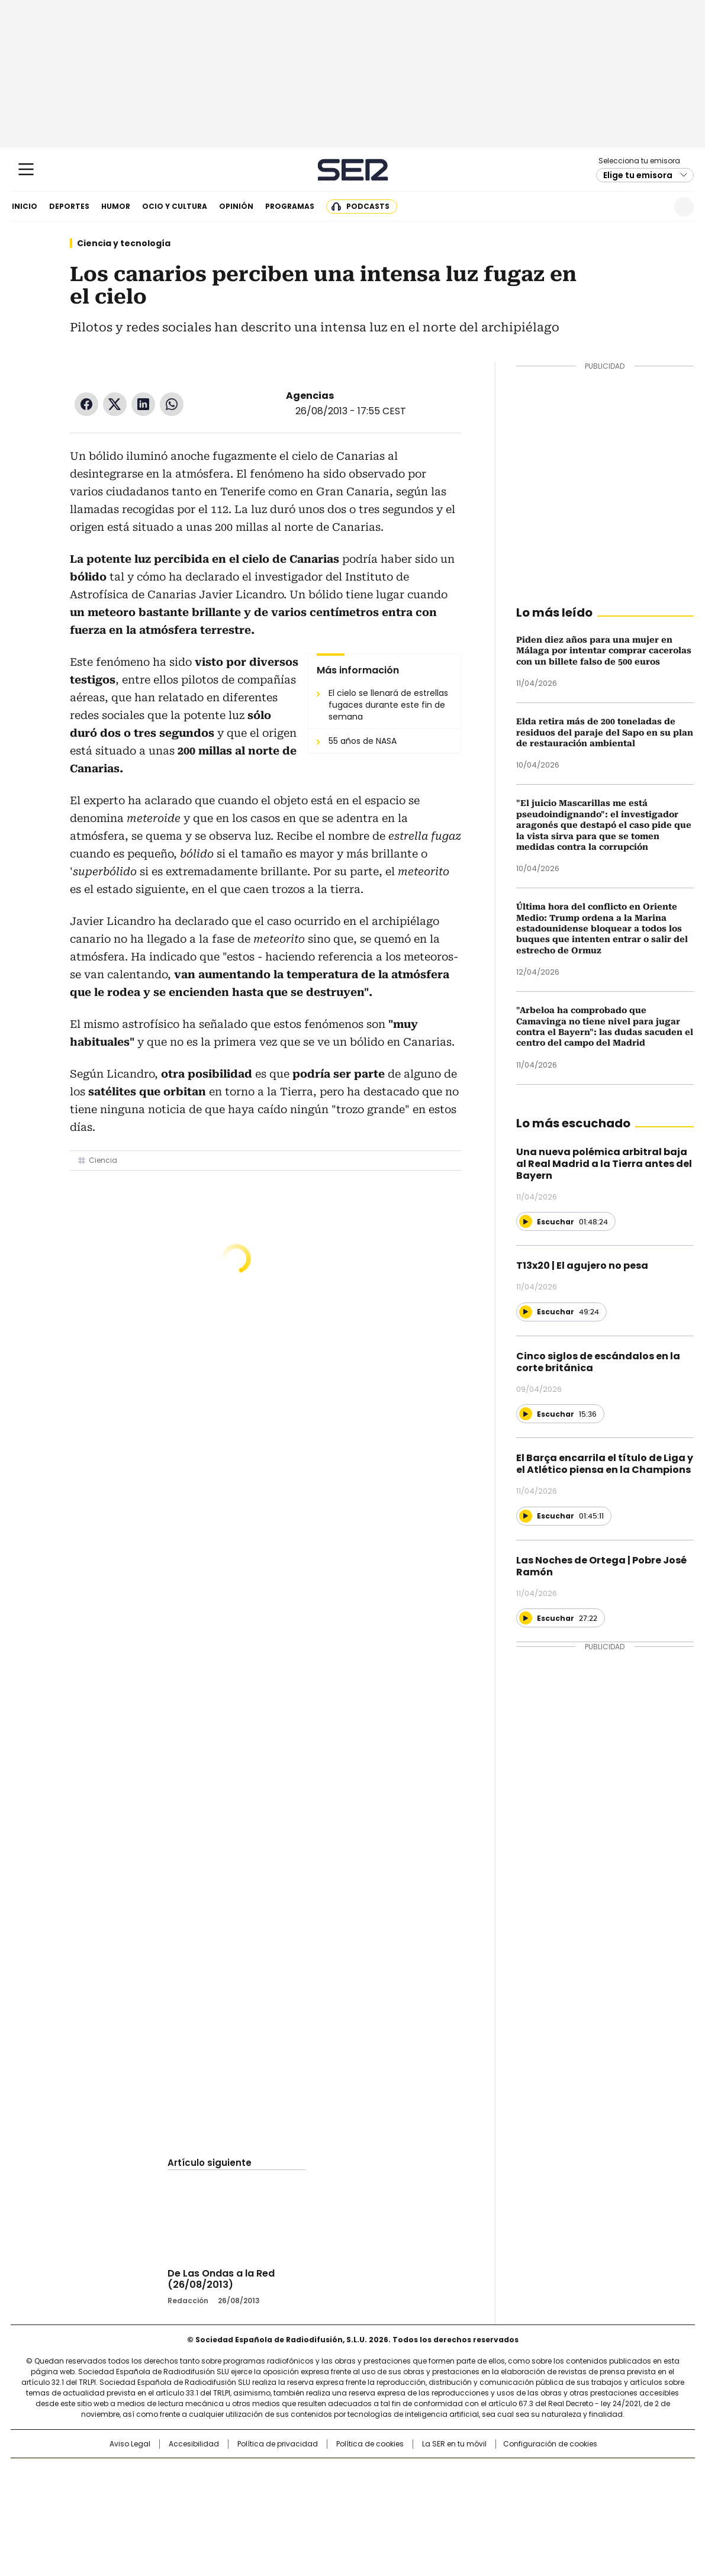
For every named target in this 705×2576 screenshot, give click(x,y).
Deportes (69, 206)
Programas (289, 206)
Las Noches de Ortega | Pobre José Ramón (601, 1566)
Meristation (535, 2508)
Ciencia (103, 1160)
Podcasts (367, 206)
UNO (293, 2492)
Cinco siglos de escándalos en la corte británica (598, 1362)
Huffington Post (230, 2492)
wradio (329, 2492)
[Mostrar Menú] (26, 169)
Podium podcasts (323, 2508)
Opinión (236, 206)
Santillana (320, 2473)
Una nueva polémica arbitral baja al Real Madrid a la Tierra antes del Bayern (604, 1163)
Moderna (268, 2508)
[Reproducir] (525, 1221)
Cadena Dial (419, 2492)
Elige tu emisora (637, 175)
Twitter (115, 404)
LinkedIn (143, 404)
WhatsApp (172, 404)
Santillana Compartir (386, 2473)
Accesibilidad (194, 2444)
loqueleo (477, 2508)
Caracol (566, 2473)
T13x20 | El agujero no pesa (582, 1265)
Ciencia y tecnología (123, 243)
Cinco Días (375, 2492)
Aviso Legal (130, 2444)
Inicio (24, 206)
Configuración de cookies (550, 2444)
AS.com (483, 2473)
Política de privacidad (277, 2444)
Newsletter (655, 207)
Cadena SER (352, 169)
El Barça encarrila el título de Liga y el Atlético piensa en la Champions (604, 1463)
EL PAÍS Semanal (461, 2492)
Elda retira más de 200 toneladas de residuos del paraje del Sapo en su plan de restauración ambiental (604, 732)
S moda (425, 2508)
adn (522, 2473)
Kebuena (561, 2492)
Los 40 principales (265, 2473)
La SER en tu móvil (454, 2444)
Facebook (86, 404)
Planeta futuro (512, 2492)
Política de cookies (370, 2444)
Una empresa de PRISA (111, 2484)
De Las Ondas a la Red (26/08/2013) (221, 2279)
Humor (115, 206)
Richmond (208, 2508)
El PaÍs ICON (374, 2508)
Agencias (310, 395)
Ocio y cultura (174, 206)
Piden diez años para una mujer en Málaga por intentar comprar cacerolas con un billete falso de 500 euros (603, 650)
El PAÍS (212, 2473)
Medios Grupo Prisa (111, 2513)
